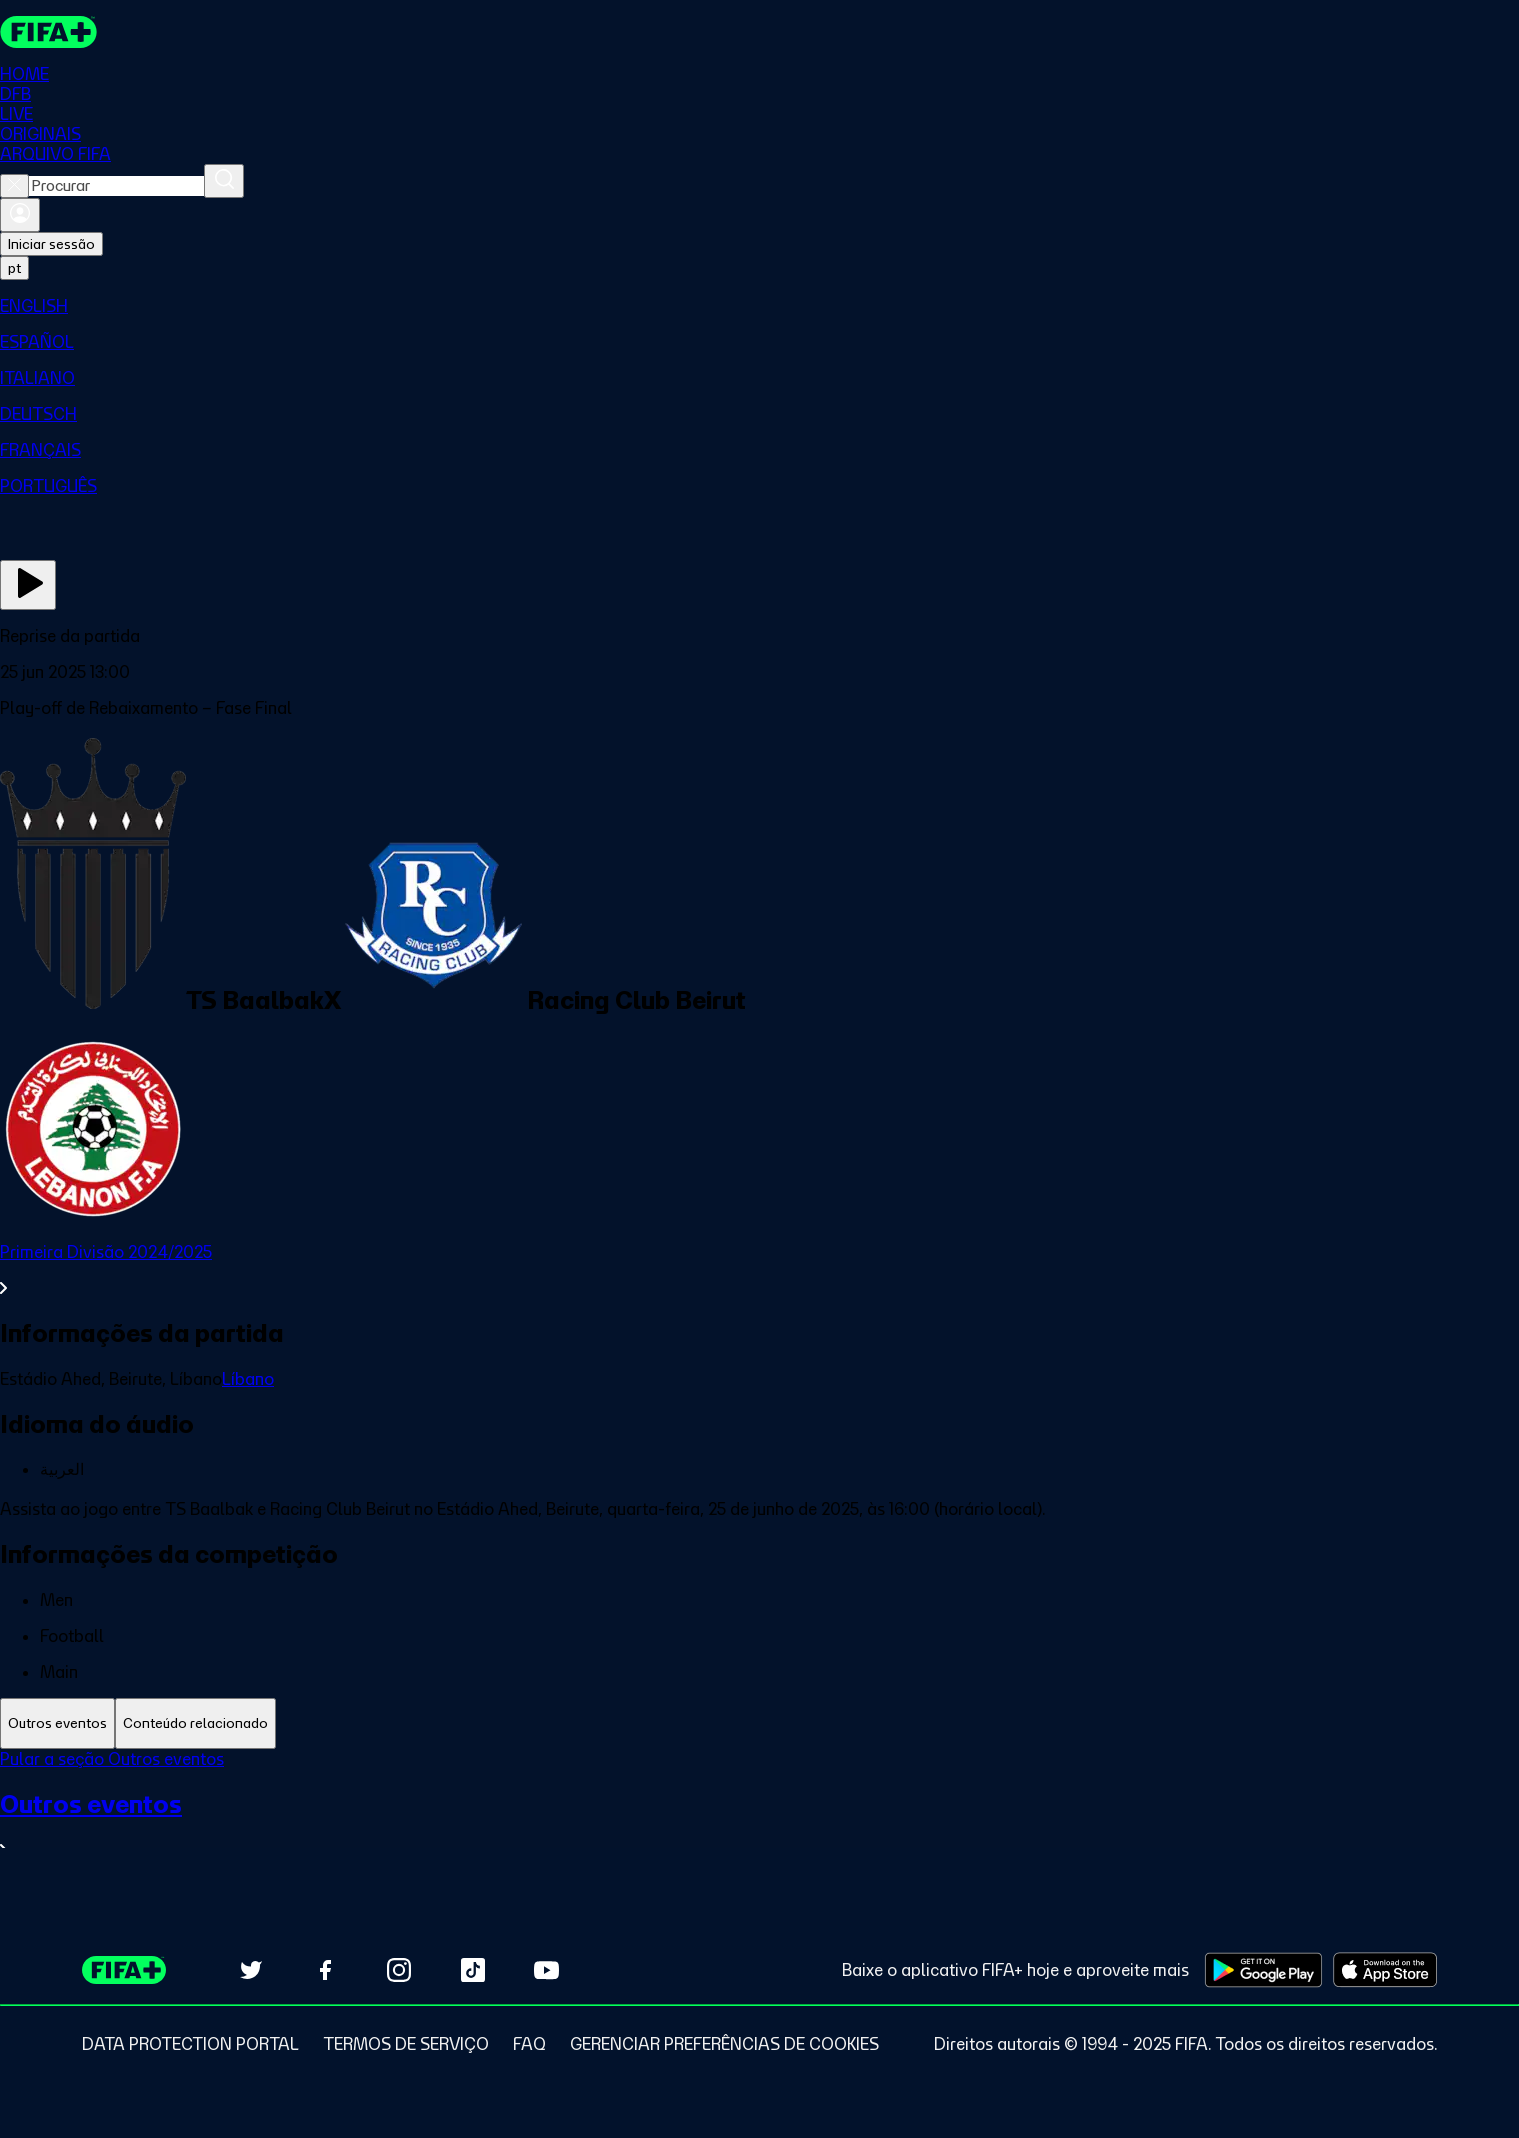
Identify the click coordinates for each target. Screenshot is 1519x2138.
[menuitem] (759, 306)
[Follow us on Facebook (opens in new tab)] (325, 1970)
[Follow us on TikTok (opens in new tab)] (473, 1970)
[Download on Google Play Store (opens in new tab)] (1263, 1970)
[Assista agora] (28, 585)
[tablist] (759, 1723)
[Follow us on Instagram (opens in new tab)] (399, 1970)
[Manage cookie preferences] (724, 2044)
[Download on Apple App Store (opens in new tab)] (1385, 1970)
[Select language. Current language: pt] (14, 268)
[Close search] (14, 186)
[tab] (57, 1723)
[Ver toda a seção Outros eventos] (759, 1824)
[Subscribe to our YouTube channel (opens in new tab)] (547, 1970)
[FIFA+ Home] (48, 32)
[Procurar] (224, 181)
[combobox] (116, 186)
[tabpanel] (759, 1816)
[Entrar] (20, 215)
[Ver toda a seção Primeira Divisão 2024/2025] (759, 1270)
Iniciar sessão (51, 244)
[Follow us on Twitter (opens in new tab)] (251, 1970)
